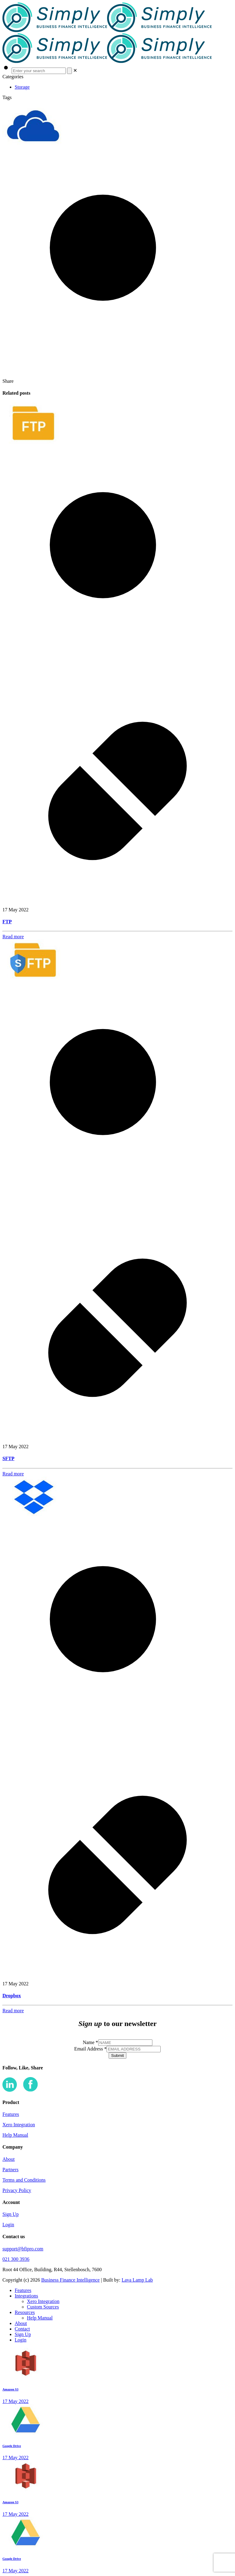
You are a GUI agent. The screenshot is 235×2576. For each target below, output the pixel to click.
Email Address (90, 2048)
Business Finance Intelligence (70, 2280)
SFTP (8, 1458)
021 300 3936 (15, 2259)
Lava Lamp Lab (137, 2280)
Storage (22, 87)
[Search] (69, 71)
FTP (7, 921)
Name (90, 2042)
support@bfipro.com (22, 2248)
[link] (75, 70)
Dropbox (11, 1995)
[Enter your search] (39, 71)
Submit (117, 2055)
